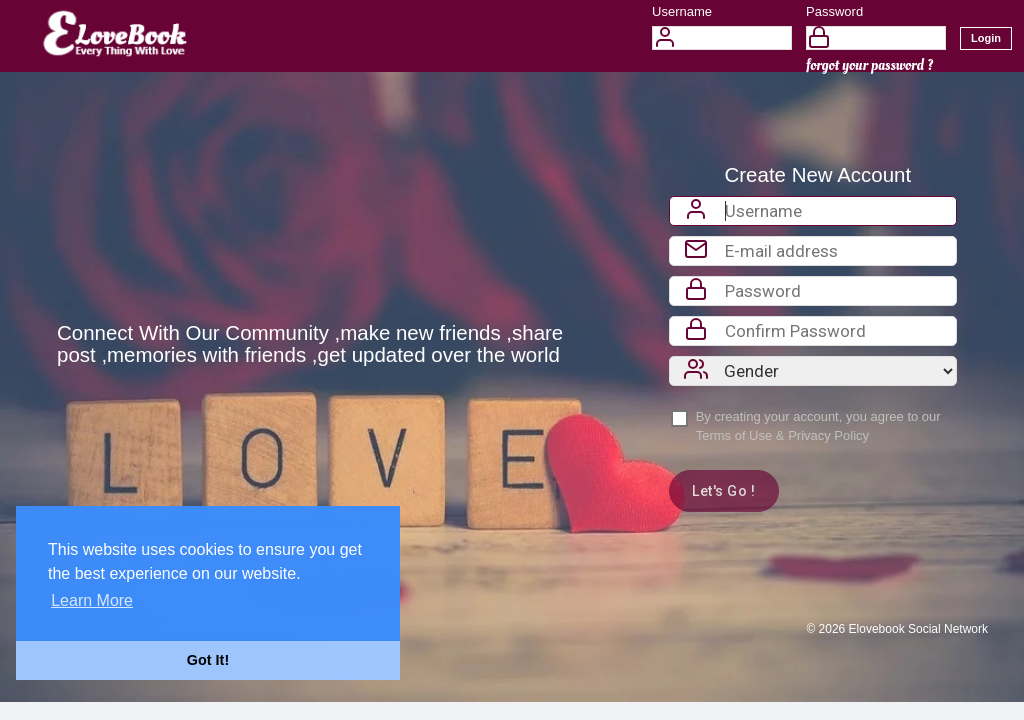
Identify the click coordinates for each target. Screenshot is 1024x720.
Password (834, 11)
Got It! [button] (208, 660)
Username (682, 11)
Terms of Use (734, 435)
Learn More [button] (92, 600)
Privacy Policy (828, 435)
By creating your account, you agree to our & (818, 426)
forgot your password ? (869, 65)
